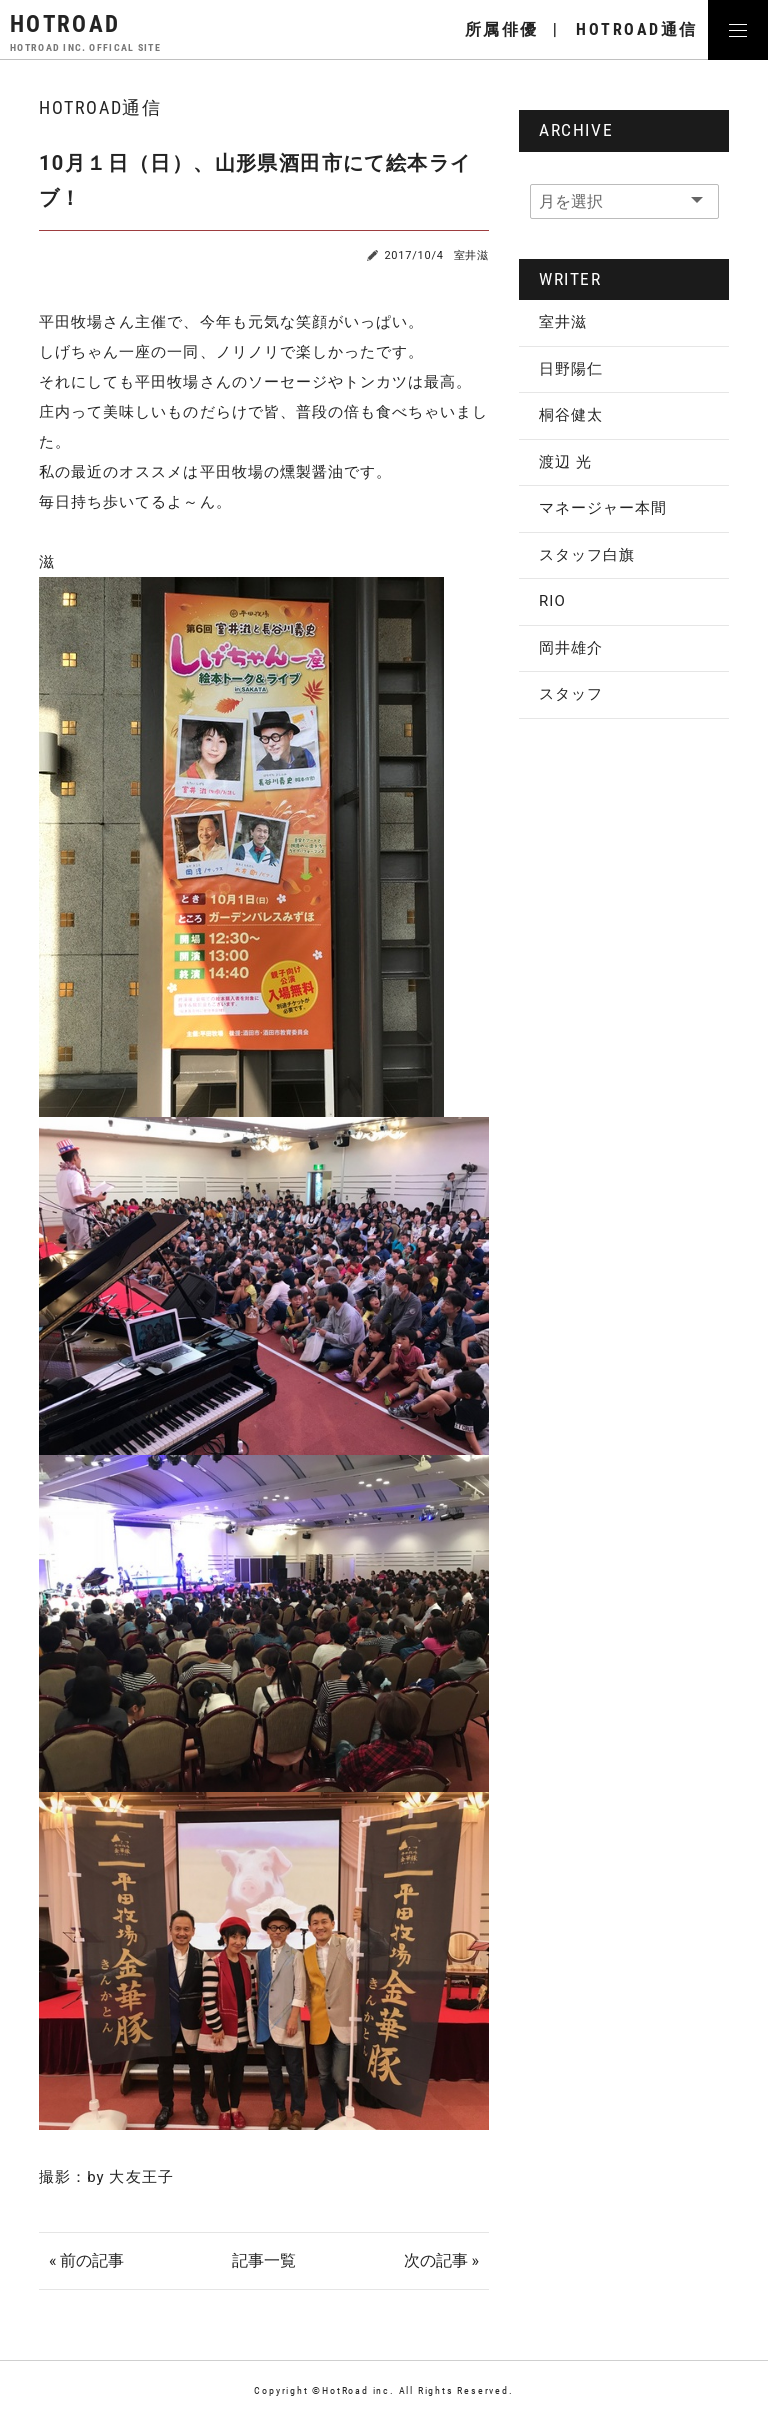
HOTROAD (85, 32)
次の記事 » (441, 2260)
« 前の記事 (86, 2260)
